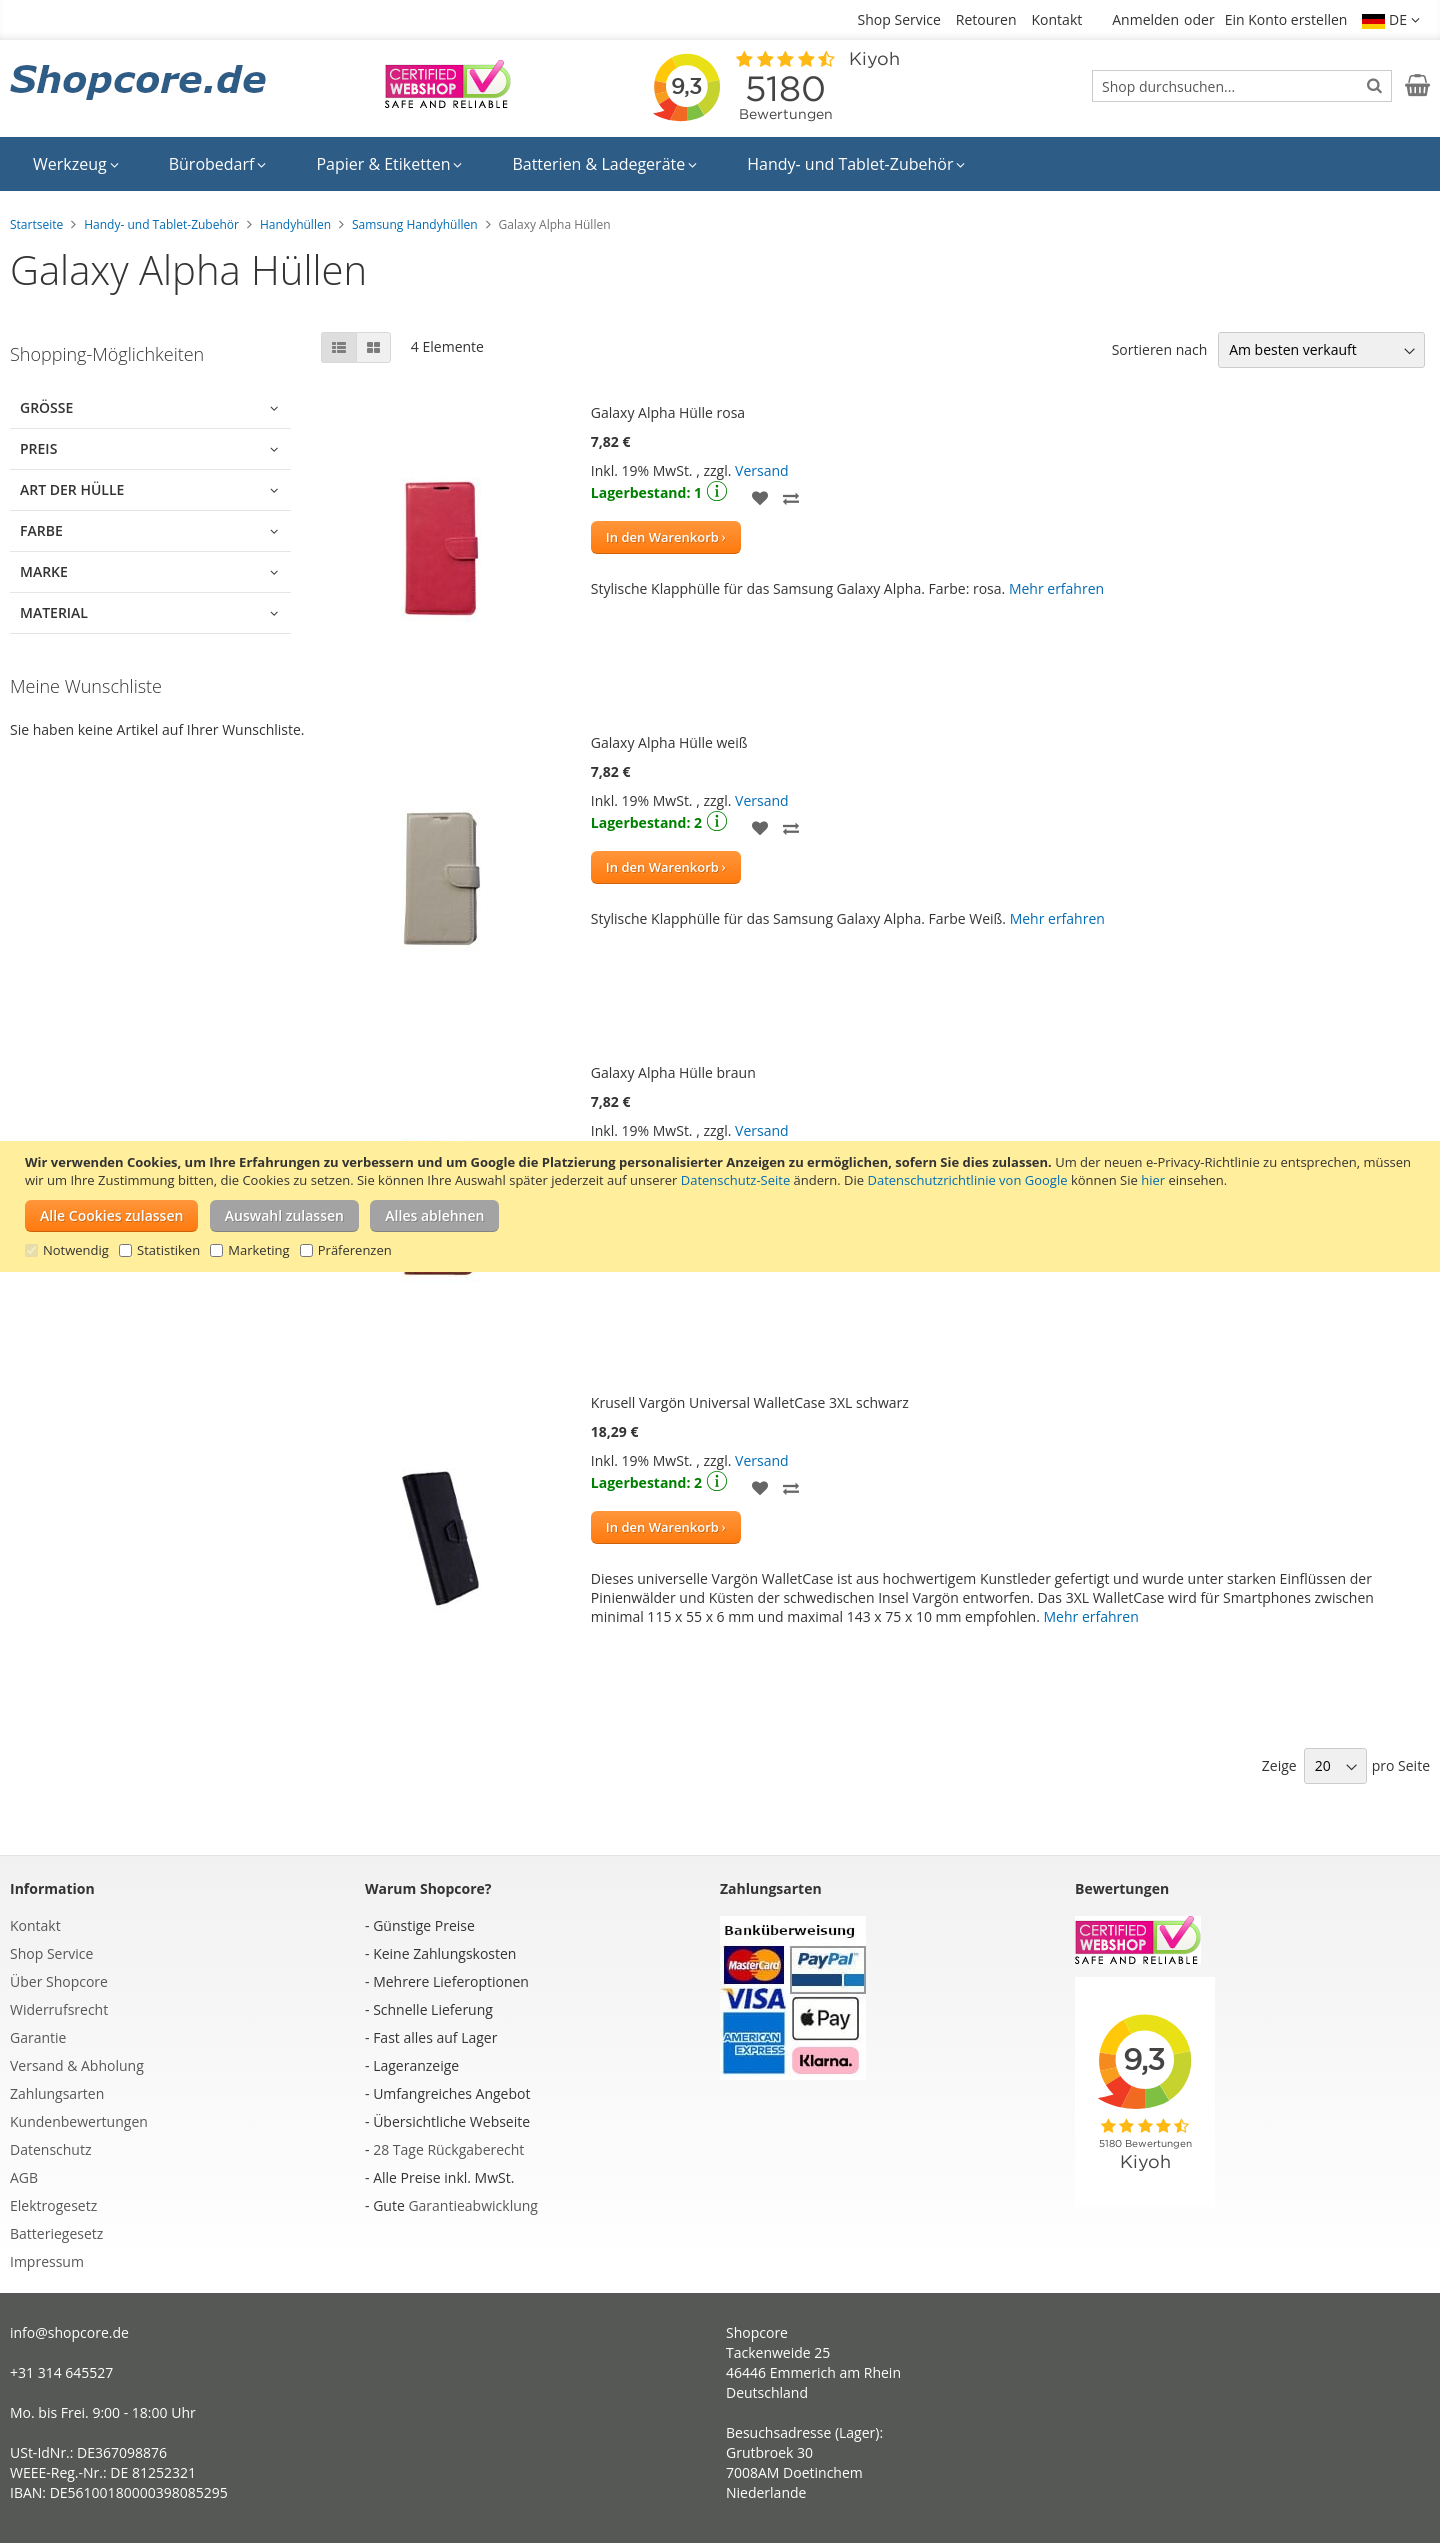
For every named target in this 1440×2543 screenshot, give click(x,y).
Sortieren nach (1160, 349)
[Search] (1374, 85)
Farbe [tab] (41, 530)
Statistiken (168, 1250)
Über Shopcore (59, 1981)
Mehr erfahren (1056, 588)
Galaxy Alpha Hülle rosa (668, 412)
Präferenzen (355, 1250)
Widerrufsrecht (59, 2009)
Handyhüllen (295, 224)
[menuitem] (76, 164)
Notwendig (76, 1250)
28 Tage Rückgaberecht (448, 2149)
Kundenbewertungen (79, 2121)
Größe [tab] (46, 407)
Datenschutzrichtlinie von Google (968, 1180)
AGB (24, 2177)
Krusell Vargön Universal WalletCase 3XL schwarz (750, 1402)
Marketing (258, 1250)
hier (1153, 1180)
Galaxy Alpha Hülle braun (673, 1072)
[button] (1391, 20)
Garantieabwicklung (473, 2205)
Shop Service (899, 19)
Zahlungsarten (57, 2093)
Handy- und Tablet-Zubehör (161, 224)
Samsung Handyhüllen (415, 224)
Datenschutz (50, 2149)
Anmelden (1145, 19)
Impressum (47, 2261)
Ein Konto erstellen (1286, 19)
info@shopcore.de (69, 2332)
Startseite (36, 224)
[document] (722, 1206)
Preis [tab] (38, 448)
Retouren (986, 19)
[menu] (720, 164)
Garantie (38, 2037)
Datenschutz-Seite (735, 1180)
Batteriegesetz (56, 2233)
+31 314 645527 (61, 2372)
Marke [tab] (44, 571)
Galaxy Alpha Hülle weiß (669, 742)
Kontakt (1057, 19)
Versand (762, 470)
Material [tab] (54, 612)
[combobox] (1242, 86)
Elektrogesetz (53, 2205)
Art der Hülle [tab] (72, 489)
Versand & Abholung (77, 2065)
